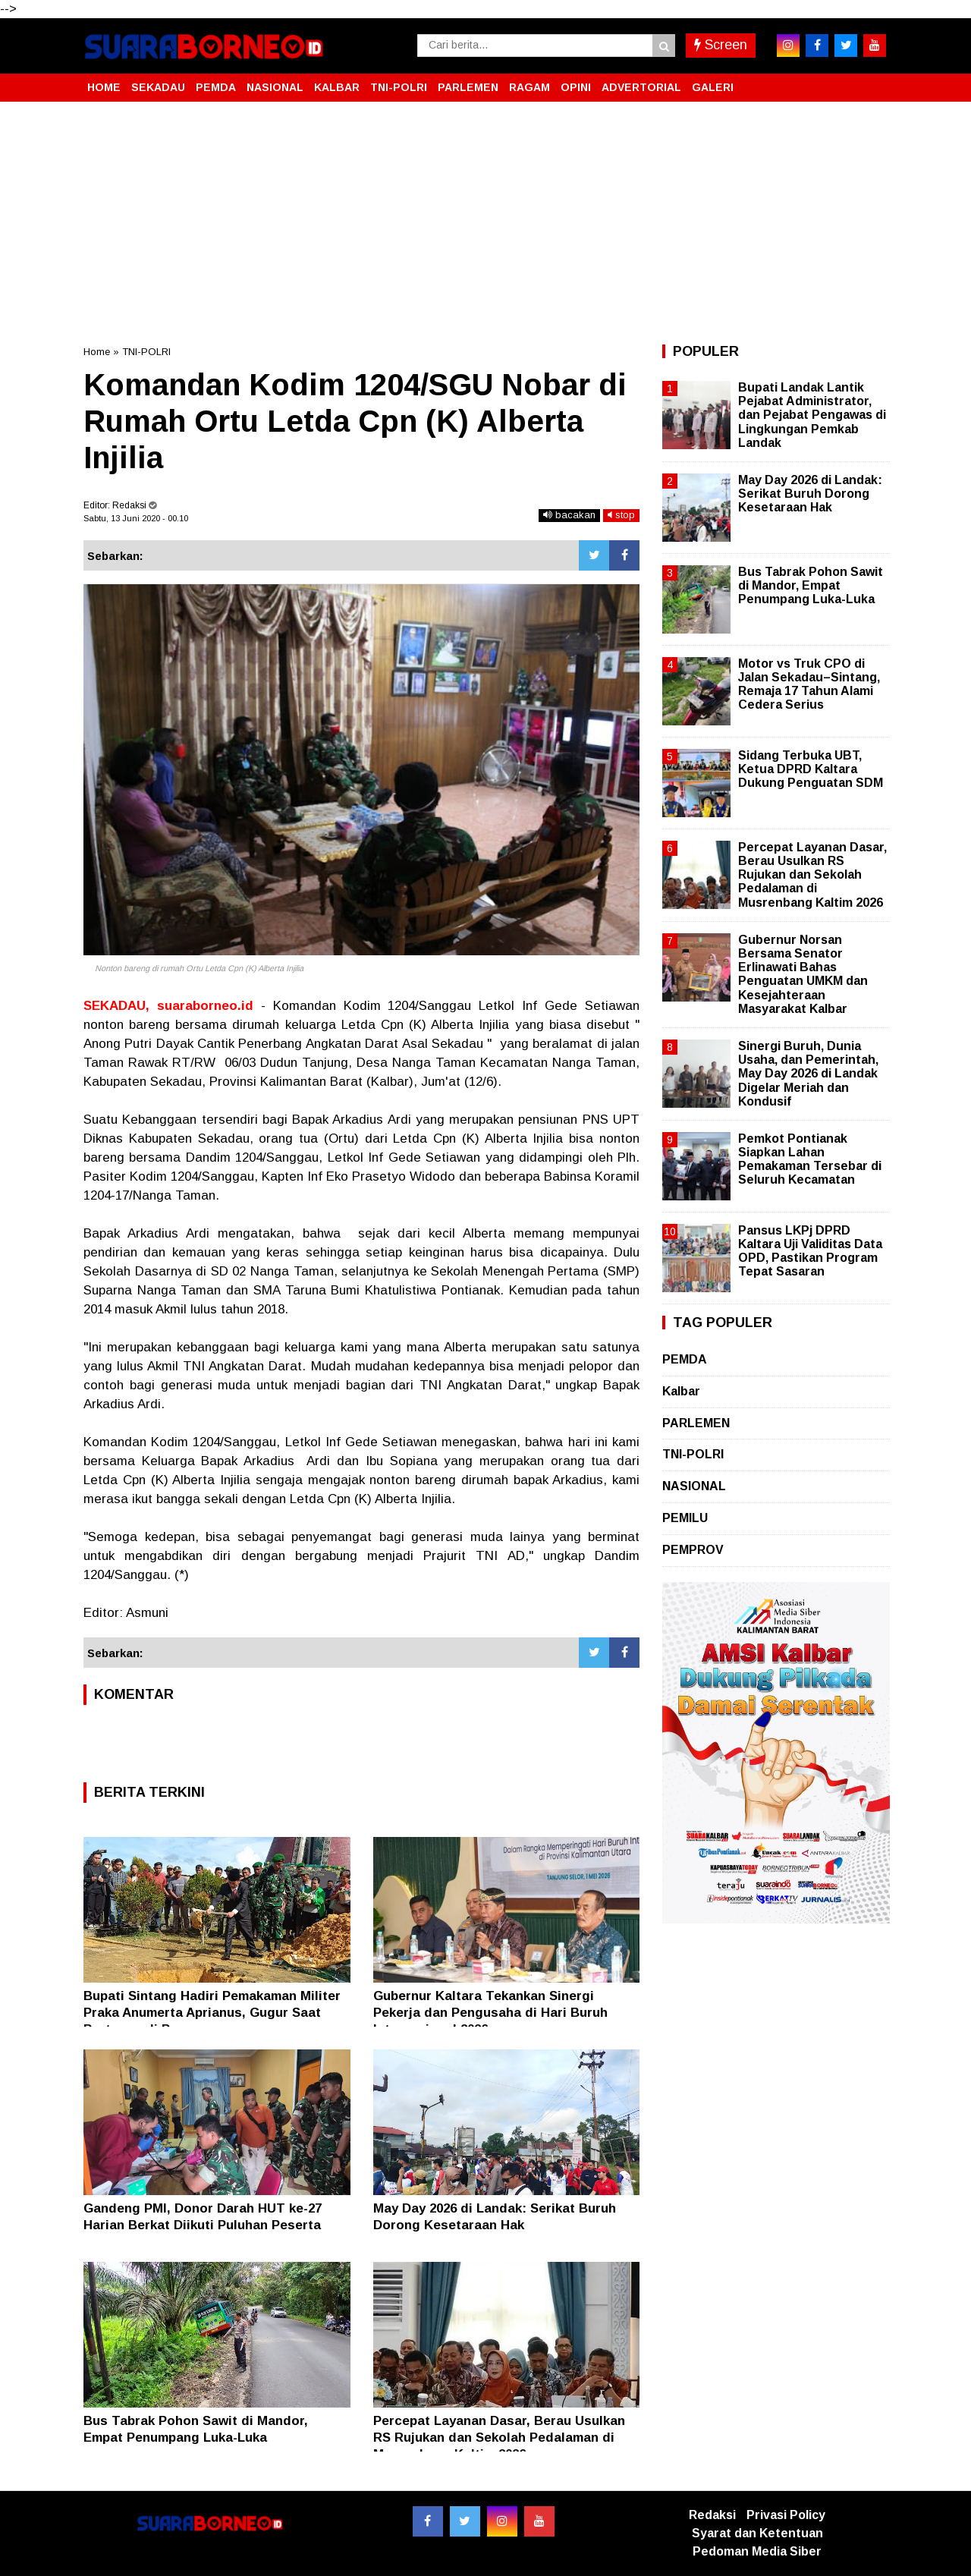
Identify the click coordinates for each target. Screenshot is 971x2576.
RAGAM (529, 87)
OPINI (576, 87)
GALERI (713, 87)
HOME (104, 87)
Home (96, 351)
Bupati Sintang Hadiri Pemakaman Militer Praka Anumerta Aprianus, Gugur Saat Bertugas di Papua (212, 2013)
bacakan (569, 515)
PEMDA (216, 87)
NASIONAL (275, 87)
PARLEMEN (468, 87)
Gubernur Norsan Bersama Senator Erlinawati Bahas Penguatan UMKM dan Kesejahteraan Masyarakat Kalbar (803, 974)
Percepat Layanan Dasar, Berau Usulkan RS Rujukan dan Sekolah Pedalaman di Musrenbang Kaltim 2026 (499, 2437)
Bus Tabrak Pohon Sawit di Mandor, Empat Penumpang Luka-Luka (810, 585)
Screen (720, 44)
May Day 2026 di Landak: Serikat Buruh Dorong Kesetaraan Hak (810, 493)
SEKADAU (158, 87)
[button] (872, 81)
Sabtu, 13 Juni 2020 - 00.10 (135, 518)
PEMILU (685, 1517)
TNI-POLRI (398, 87)
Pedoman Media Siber (757, 2551)
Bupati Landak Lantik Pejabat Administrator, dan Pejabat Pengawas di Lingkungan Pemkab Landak (812, 415)
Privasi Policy (785, 2514)
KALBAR (337, 87)
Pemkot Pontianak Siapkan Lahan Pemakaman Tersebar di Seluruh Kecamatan (809, 1159)
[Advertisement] (485, 223)
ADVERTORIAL (641, 87)
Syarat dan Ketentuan (757, 2533)
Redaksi (712, 2514)
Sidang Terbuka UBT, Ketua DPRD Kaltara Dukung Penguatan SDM (810, 769)
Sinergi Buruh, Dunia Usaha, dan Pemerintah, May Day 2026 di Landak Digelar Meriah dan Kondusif (808, 1074)
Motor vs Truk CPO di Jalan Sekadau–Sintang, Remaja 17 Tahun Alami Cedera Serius (809, 684)
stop (621, 515)
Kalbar (681, 1391)
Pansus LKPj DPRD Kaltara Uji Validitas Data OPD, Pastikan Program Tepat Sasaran (810, 1251)
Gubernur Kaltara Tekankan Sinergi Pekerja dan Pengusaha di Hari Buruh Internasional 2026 (490, 2013)
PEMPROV (693, 1549)
